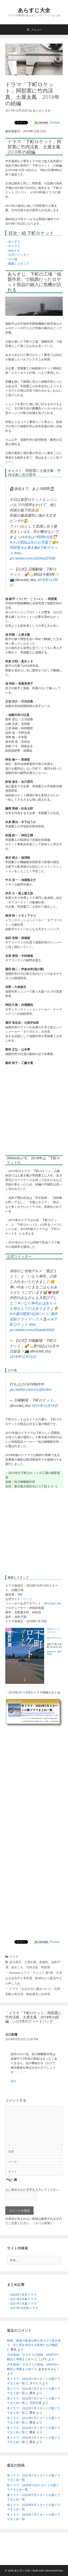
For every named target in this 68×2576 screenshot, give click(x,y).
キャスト (14, 246)
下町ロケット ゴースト (54, 1630)
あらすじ (14, 241)
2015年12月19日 (45, 1405)
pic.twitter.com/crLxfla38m (31, 1389)
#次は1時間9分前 (39, 536)
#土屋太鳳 (29, 547)
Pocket (55, 122)
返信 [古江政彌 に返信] (13, 2081)
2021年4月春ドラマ (23, 2299)
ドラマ (13, 1957)
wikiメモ (14, 250)
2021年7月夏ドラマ (23, 2303)
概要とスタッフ (18, 264)
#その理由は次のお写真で (31, 542)
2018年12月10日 (23, 1356)
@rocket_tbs (52, 1603)
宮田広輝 (35, 2403)
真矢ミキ (17, 1967)
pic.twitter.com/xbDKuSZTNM (32, 558)
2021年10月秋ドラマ (24, 2308)
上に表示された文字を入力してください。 (33, 2190)
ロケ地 (12, 259)
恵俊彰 (43, 1962)
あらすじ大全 (34, 10)
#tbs (17, 552)
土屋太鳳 (30, 1962)
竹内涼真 (32, 1967)
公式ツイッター (18, 255)
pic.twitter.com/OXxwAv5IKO (32, 1329)
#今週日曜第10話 (23, 1313)
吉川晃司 (15, 1962)
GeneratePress (54, 2570)
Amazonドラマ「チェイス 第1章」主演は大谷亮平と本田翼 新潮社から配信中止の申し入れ (33, 1978)
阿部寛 (45, 1967)
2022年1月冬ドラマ (23, 2295)
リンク (27, 1599)
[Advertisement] (34, 1112)
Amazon (51, 1651)
